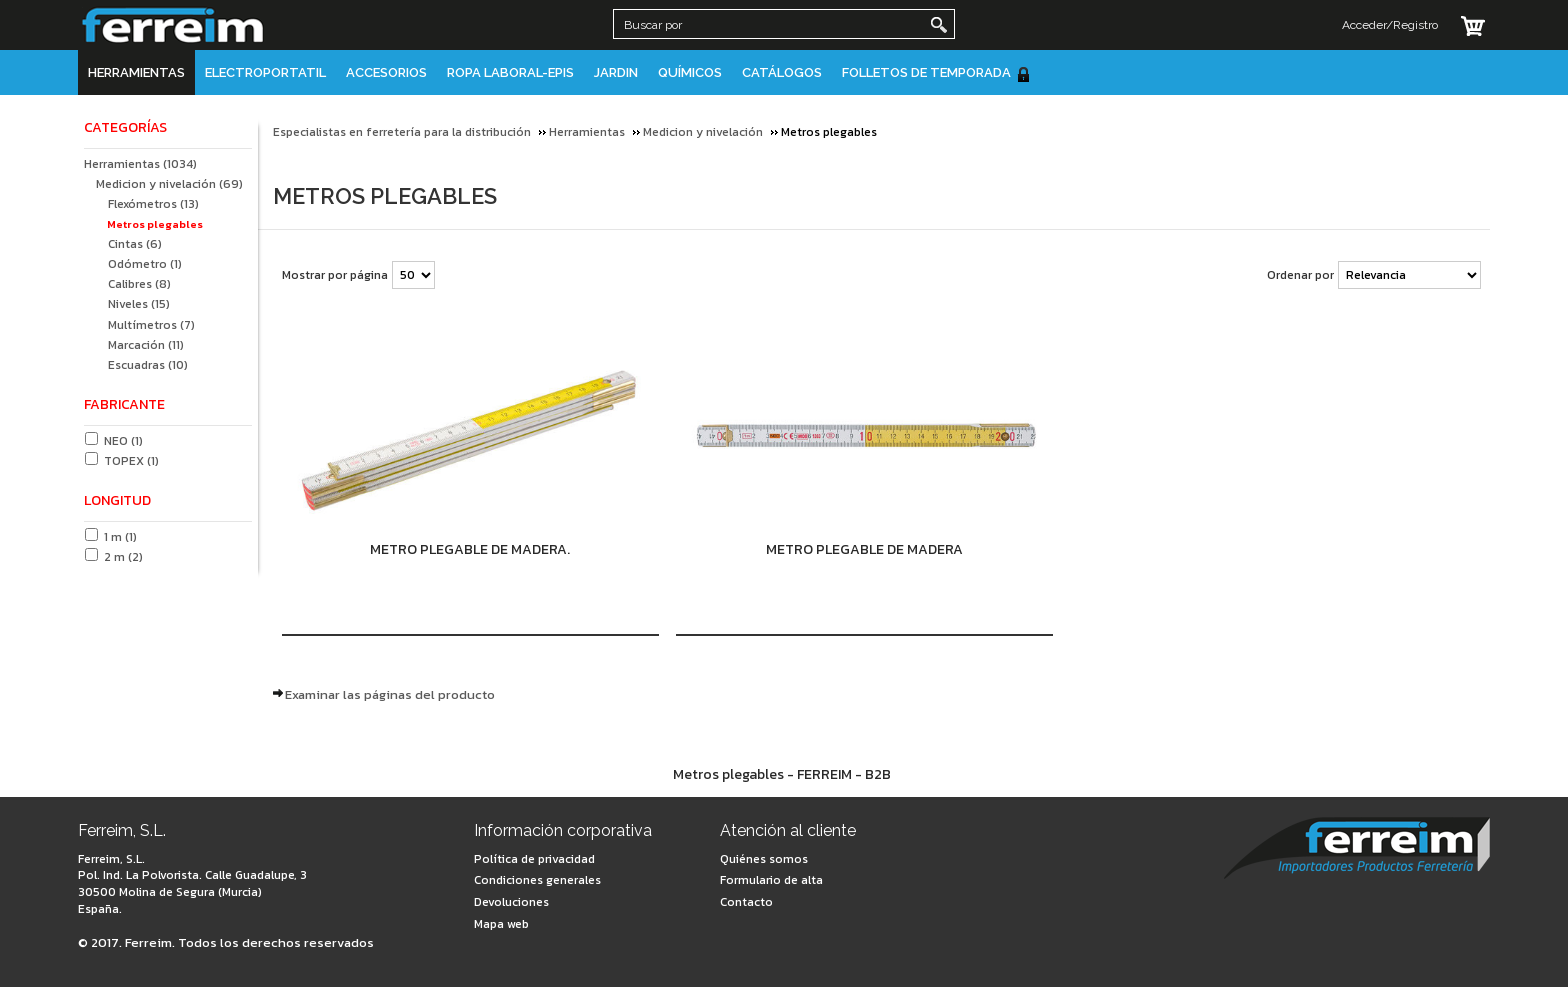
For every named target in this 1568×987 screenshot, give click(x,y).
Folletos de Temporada (936, 73)
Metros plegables (155, 224)
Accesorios (386, 72)
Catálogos (782, 72)
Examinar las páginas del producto (390, 694)
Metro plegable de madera (864, 549)
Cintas (135, 244)
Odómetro (145, 264)
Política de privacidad (534, 859)
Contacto (746, 902)
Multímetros (151, 325)
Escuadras (148, 365)
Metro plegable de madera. (470, 549)
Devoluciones (511, 902)
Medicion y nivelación (169, 184)
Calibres (139, 284)
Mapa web (501, 924)
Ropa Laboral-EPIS (510, 72)
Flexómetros (153, 204)
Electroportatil (265, 72)
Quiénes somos (764, 859)
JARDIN (616, 72)
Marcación (146, 345)
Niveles (139, 304)
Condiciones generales (537, 880)
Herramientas (136, 72)
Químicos (690, 72)
